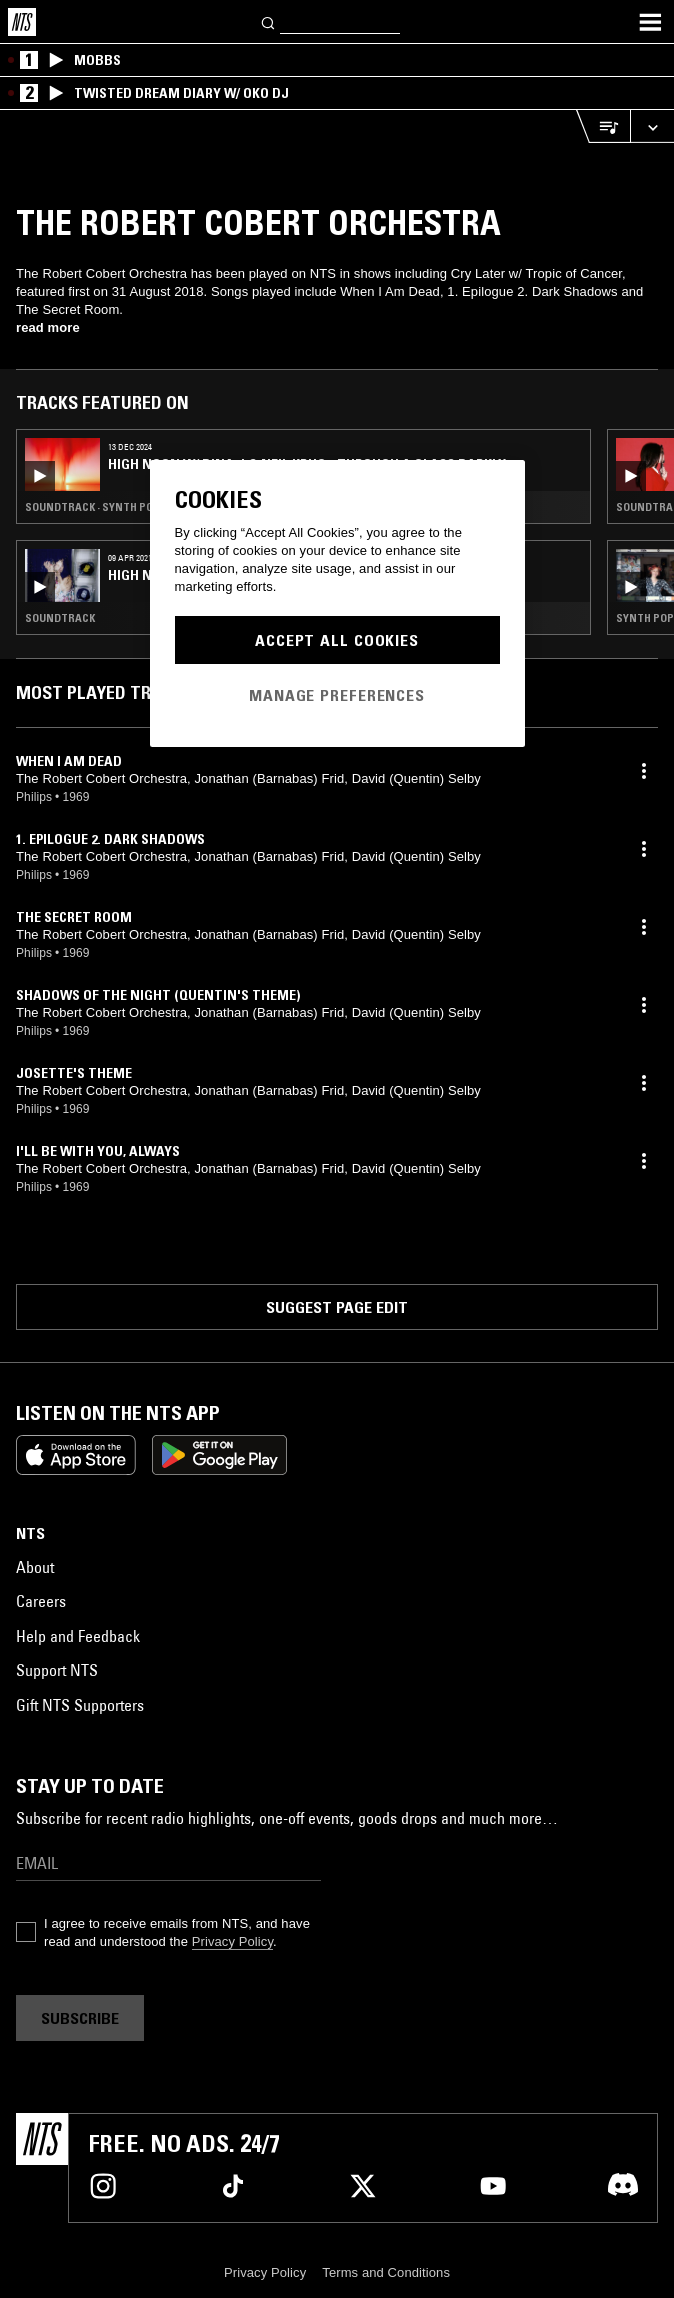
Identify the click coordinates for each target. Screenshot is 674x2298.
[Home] (22, 22)
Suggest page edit (337, 1307)
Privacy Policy (232, 1941)
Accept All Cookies (337, 640)
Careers (41, 1601)
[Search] (269, 21)
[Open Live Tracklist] (603, 126)
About (35, 1567)
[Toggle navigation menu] (650, 22)
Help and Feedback (78, 1636)
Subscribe (80, 2018)
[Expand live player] (652, 126)
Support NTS (57, 1670)
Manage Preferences (337, 695)
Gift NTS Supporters (80, 1705)
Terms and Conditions (386, 2272)
